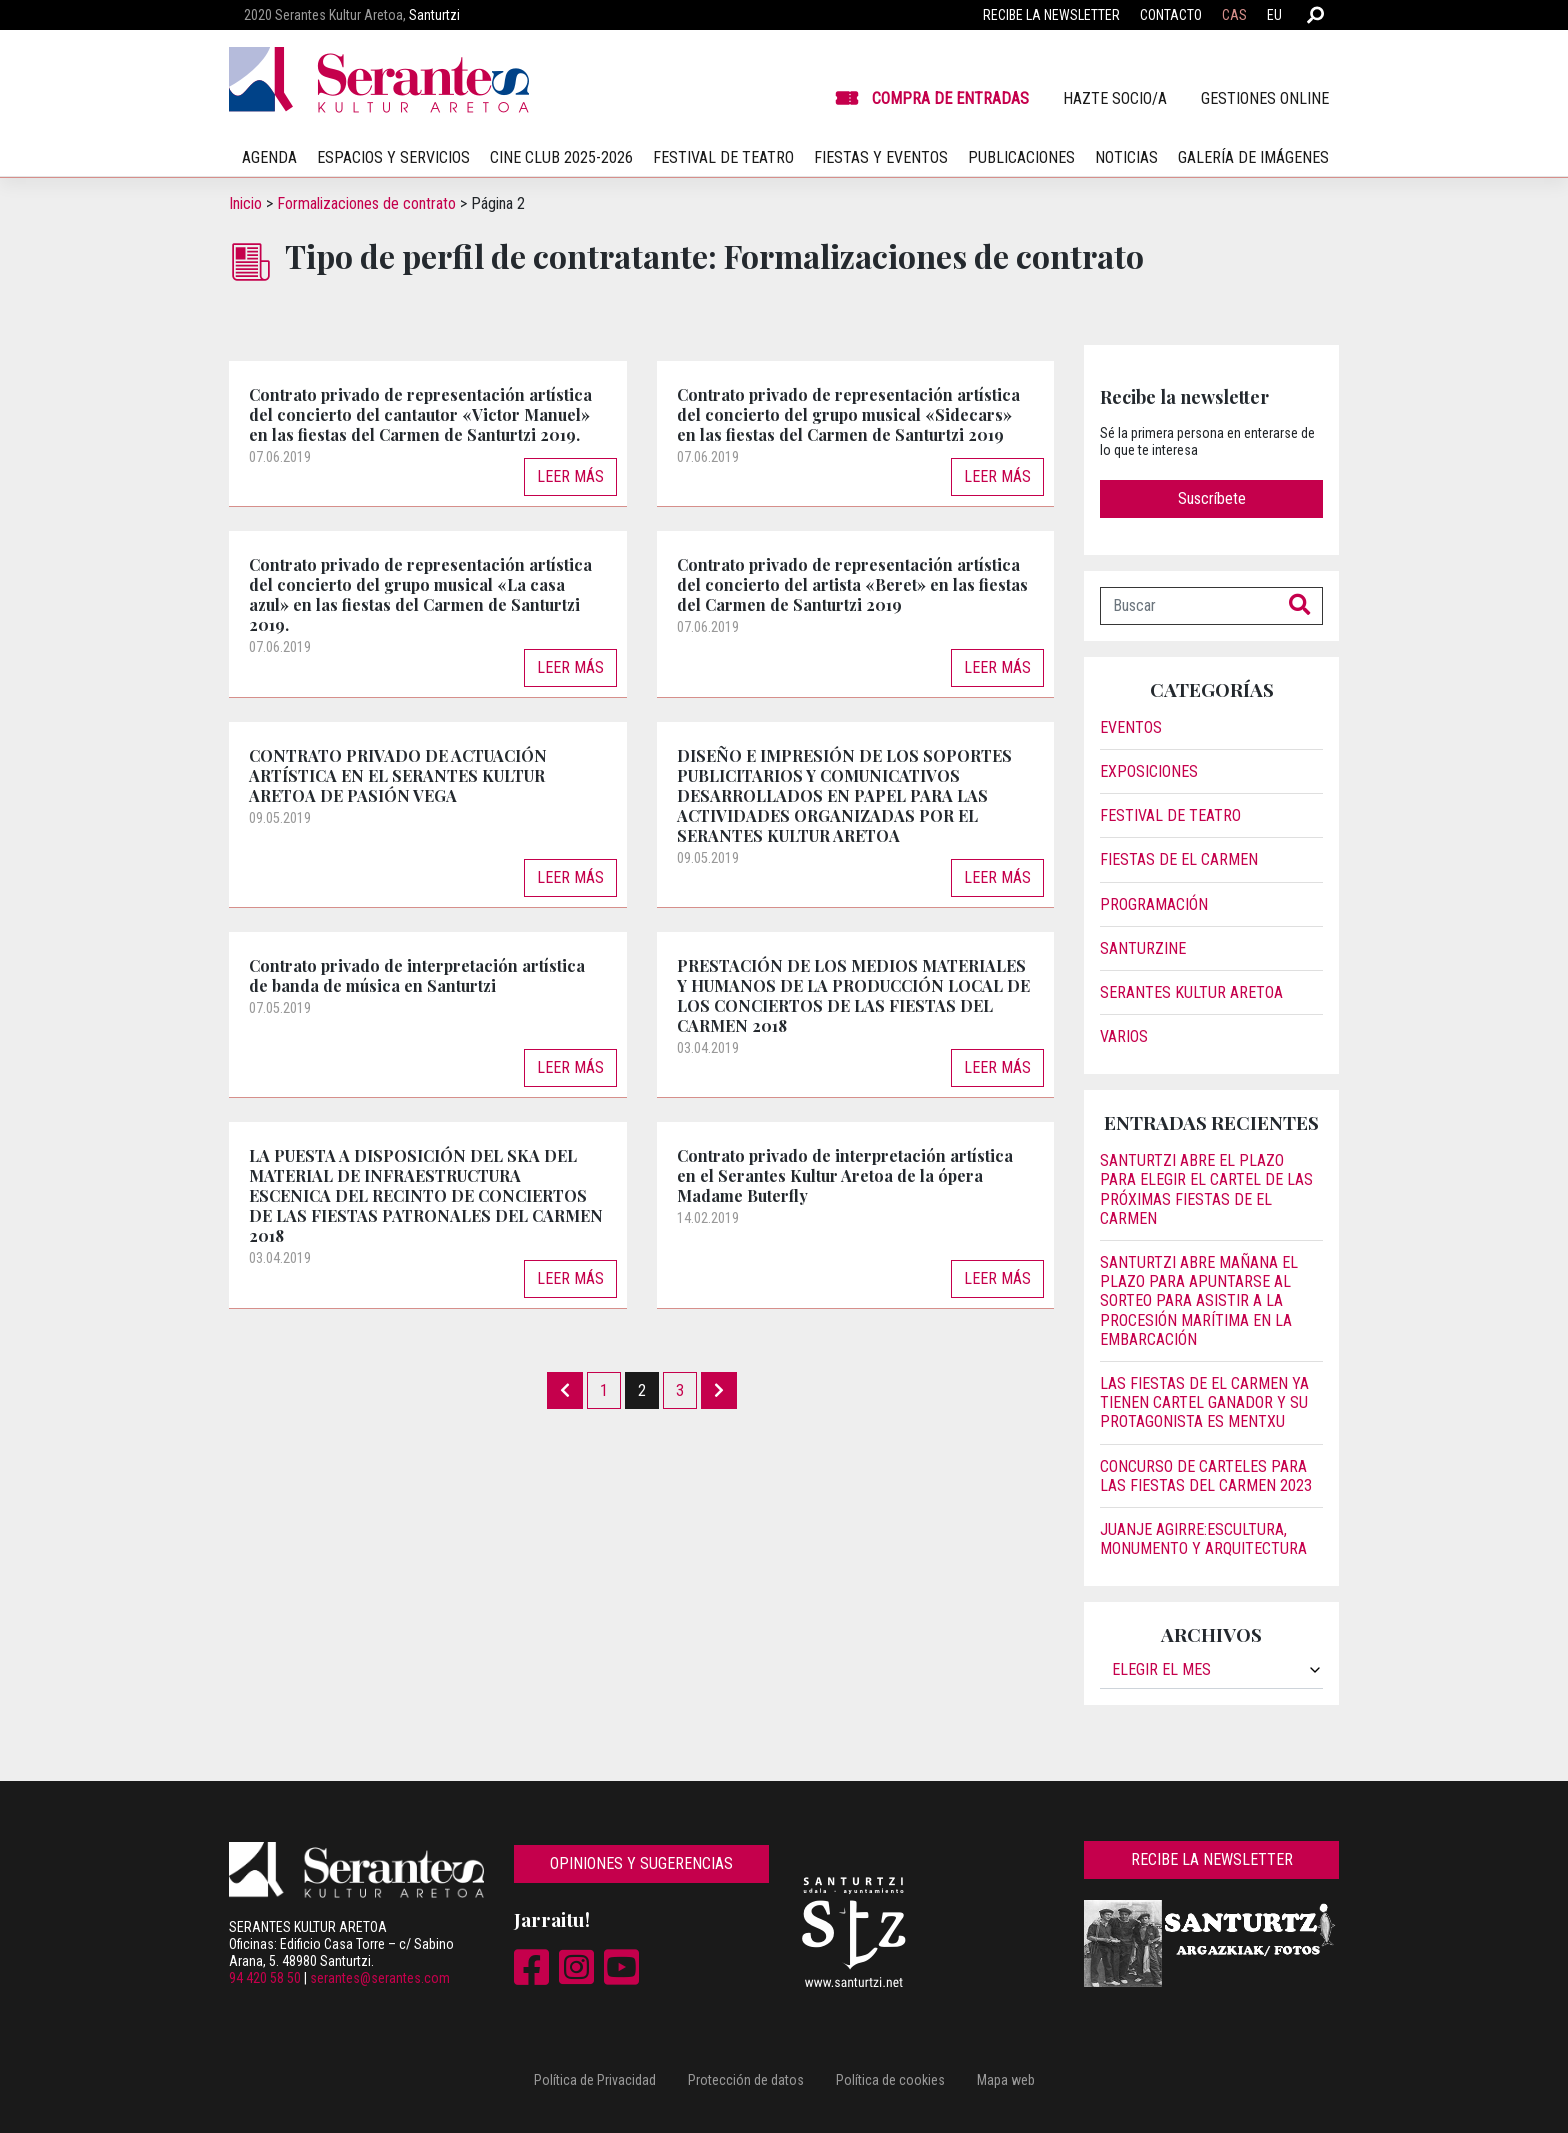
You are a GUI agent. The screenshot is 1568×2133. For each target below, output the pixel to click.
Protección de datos (746, 2080)
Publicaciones (1021, 157)
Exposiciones (1149, 771)
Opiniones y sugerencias (641, 1863)
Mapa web (1006, 2080)
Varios (1124, 1036)
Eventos (1131, 727)
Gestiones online (1265, 98)
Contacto (1171, 15)
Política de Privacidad (595, 2080)
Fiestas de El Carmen (1179, 859)
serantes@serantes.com (380, 1978)
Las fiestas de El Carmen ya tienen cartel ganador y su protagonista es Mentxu (1204, 1402)
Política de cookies (890, 2080)
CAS (1234, 15)
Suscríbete (1212, 498)
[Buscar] (1189, 606)
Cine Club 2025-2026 (561, 157)
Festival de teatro (723, 157)
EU (1274, 15)
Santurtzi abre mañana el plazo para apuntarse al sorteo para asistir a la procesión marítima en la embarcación (1199, 1301)
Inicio (245, 203)
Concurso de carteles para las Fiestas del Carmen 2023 (1206, 1476)
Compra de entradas (950, 98)
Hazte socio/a (1115, 98)
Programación (1154, 904)
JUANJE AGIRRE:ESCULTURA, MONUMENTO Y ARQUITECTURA (1203, 1539)
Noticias (1126, 157)
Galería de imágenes (1253, 157)
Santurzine (1143, 948)
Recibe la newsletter (1051, 15)
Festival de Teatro (1170, 815)
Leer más (570, 476)
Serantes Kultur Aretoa (1191, 992)
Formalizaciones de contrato (366, 203)
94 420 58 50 (265, 1978)
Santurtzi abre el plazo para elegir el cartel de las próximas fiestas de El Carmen (1206, 1189)
